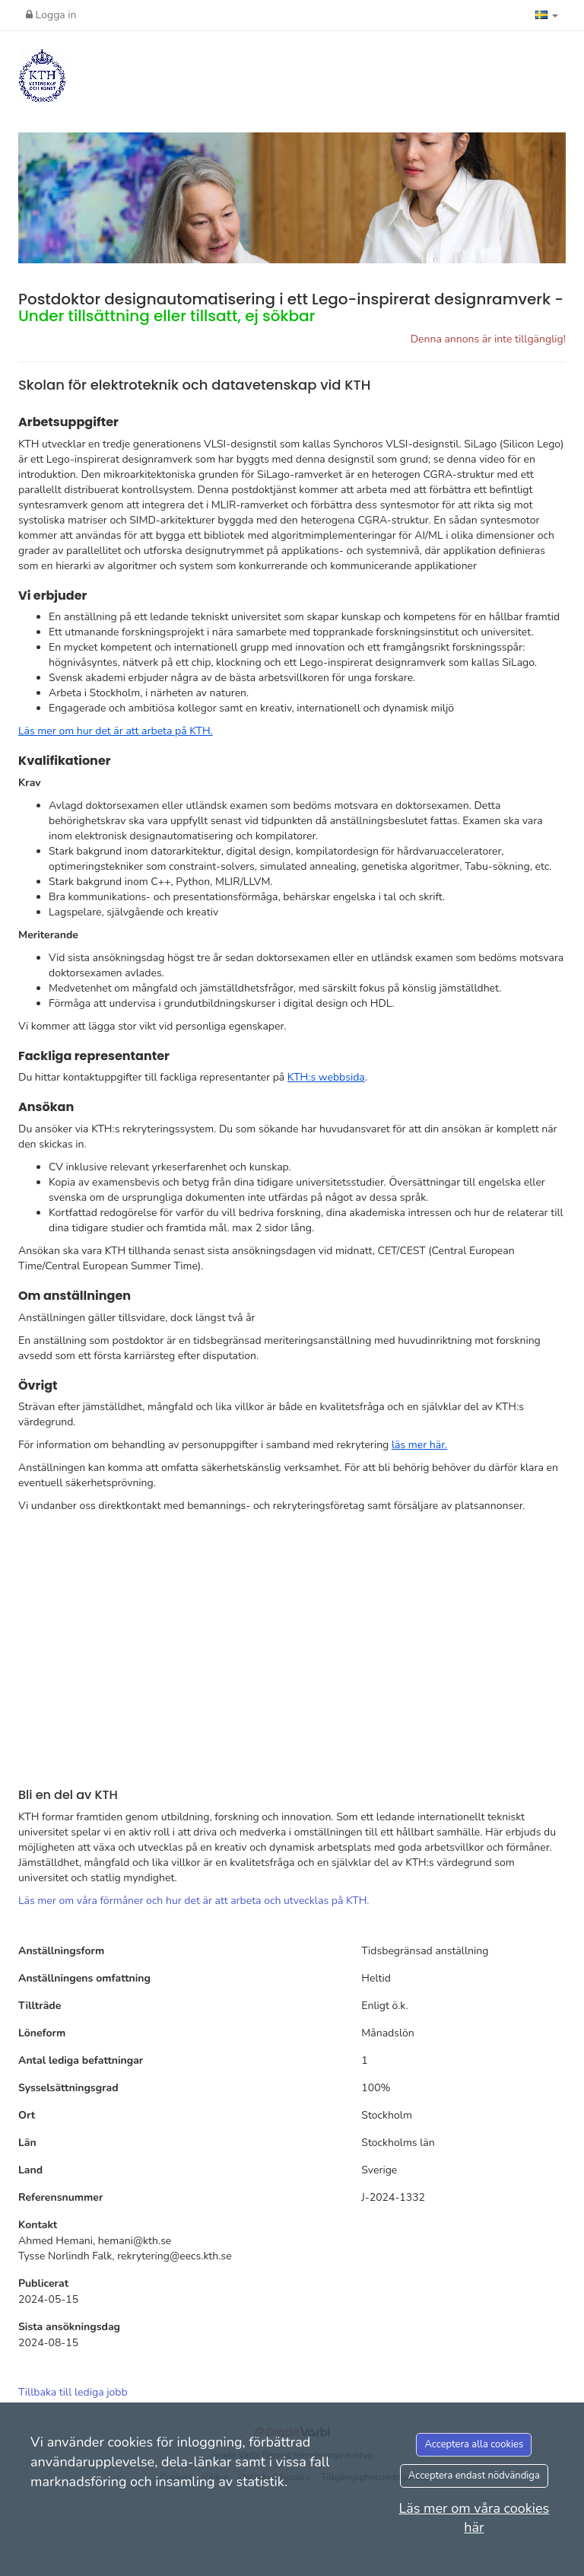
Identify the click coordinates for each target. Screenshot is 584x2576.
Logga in (51, 15)
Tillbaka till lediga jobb (73, 2392)
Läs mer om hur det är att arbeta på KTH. (115, 731)
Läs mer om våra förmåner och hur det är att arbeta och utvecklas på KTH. (194, 1900)
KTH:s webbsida (326, 1077)
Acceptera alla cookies (473, 2444)
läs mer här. (419, 1445)
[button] (547, 15)
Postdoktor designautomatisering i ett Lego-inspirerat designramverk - (290, 307)
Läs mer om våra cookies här (473, 2518)
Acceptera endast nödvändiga (474, 2475)
